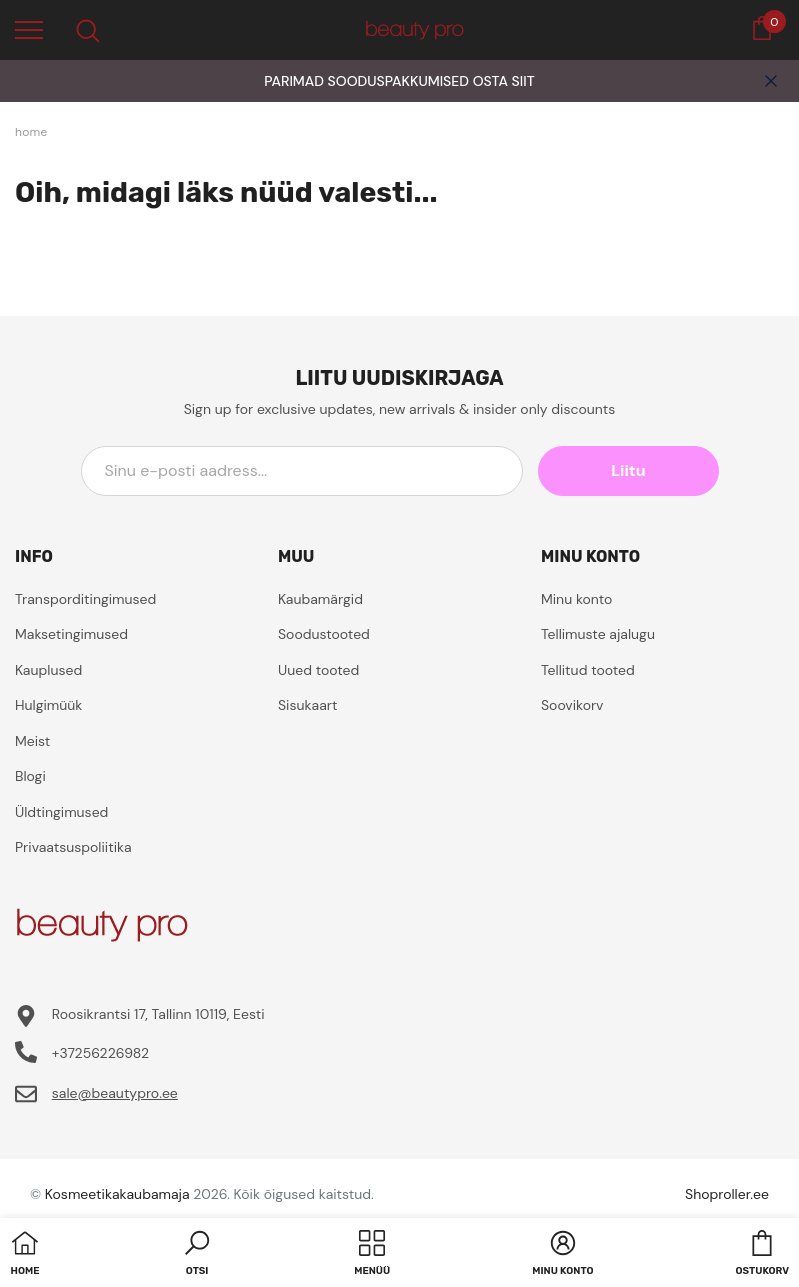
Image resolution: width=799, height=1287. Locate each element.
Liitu (628, 470)
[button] (197, 1255)
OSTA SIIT (504, 81)
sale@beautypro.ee (115, 1093)
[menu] (29, 29)
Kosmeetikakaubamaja (117, 1194)
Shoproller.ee (727, 1194)
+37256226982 (100, 1053)
